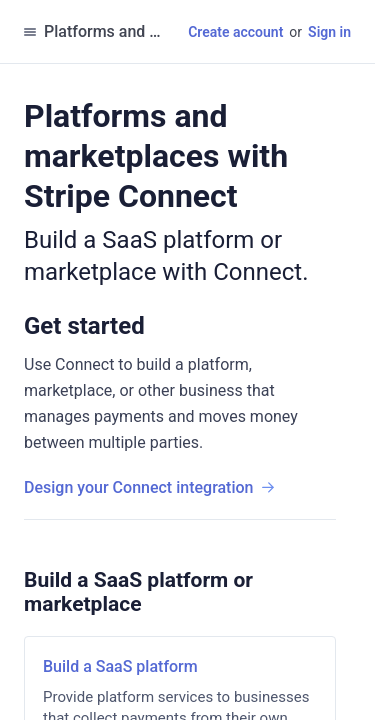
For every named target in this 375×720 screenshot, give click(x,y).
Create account (235, 32)
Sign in (329, 32)
